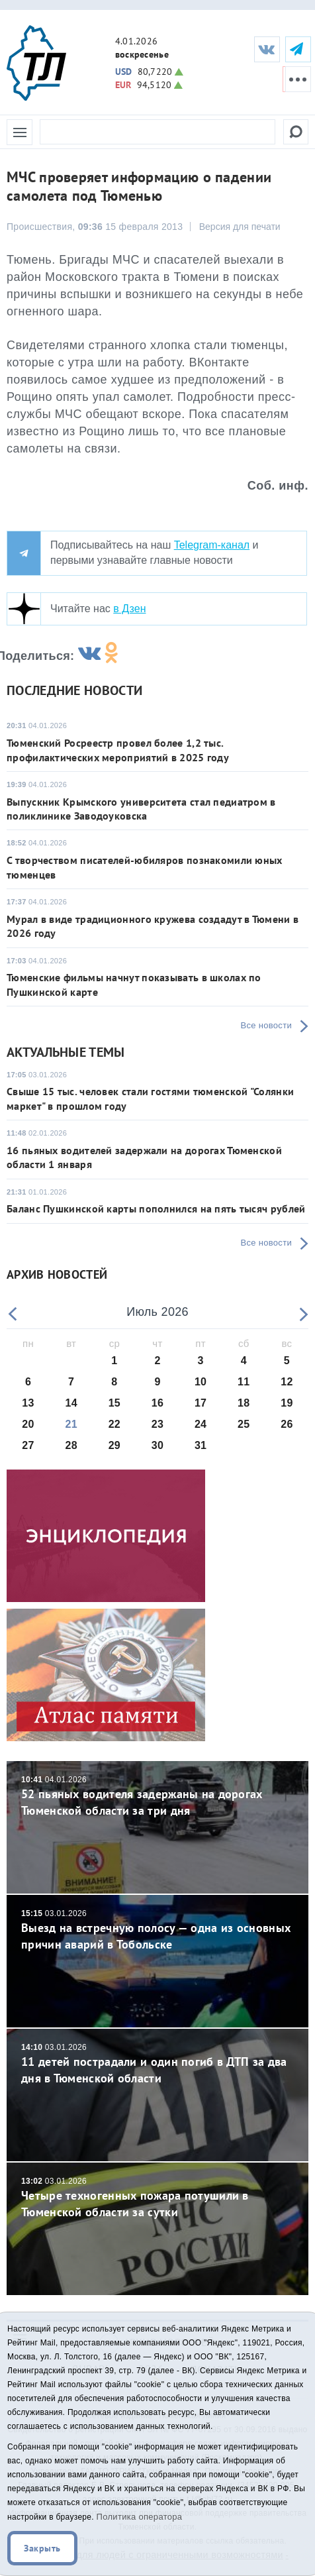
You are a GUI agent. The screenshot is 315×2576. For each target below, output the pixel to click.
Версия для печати (240, 226)
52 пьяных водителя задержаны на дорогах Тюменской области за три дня (157, 1796)
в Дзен (129, 608)
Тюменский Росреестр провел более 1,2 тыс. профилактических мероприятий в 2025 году (118, 749)
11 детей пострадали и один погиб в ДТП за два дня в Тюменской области (157, 2064)
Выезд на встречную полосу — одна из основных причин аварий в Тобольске (157, 1930)
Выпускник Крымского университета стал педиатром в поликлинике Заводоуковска (141, 808)
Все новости (266, 1025)
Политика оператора (140, 2517)
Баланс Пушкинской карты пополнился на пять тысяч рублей (156, 1208)
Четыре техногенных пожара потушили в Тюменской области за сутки (157, 2198)
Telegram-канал (211, 545)
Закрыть (42, 2548)
